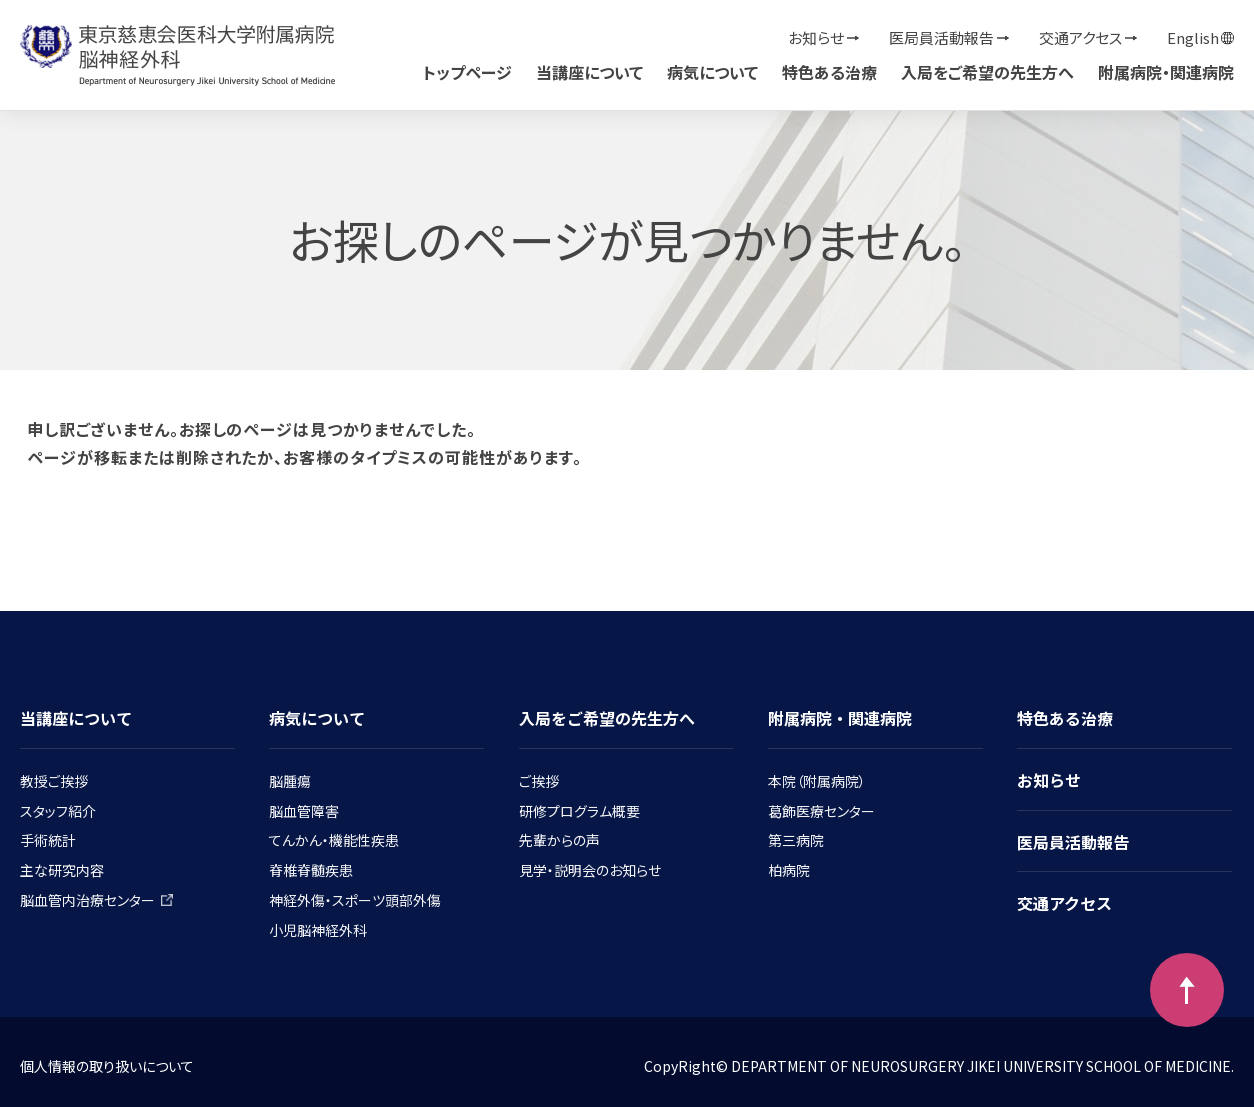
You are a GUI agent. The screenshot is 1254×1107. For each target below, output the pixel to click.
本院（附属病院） (817, 781)
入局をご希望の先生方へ (987, 72)
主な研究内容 (62, 870)
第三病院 (796, 840)
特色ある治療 (829, 72)
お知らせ (816, 37)
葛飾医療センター (821, 811)
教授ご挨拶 (54, 781)
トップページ (467, 72)
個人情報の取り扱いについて (107, 1066)
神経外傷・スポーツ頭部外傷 (355, 900)
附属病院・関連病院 (1166, 72)
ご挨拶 (539, 781)
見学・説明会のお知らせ (590, 870)
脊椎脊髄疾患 (311, 870)
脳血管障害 (304, 811)
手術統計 (48, 840)
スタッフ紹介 (58, 811)
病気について (712, 72)
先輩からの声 (559, 840)
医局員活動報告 (941, 37)
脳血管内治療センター (96, 900)
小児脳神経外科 (318, 930)
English (1193, 37)
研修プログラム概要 (579, 811)
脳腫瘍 (290, 781)
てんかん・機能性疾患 (334, 840)
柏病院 (789, 870)
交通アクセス (1080, 37)
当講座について (589, 72)
